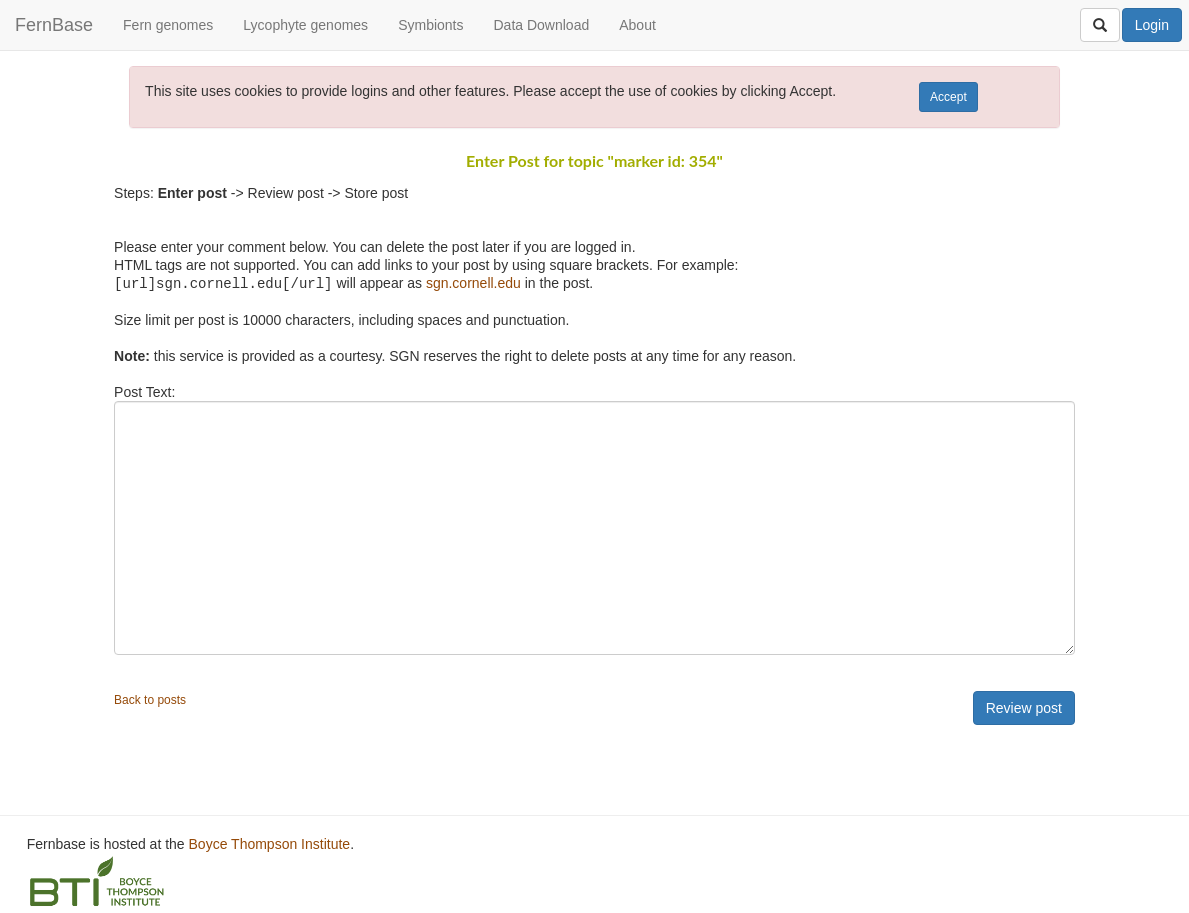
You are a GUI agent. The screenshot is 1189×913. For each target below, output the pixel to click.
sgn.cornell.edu (473, 283)
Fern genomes (168, 25)
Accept (948, 97)
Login (1152, 25)
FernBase (54, 25)
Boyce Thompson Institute (270, 843)
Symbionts (430, 25)
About (637, 25)
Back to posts (150, 699)
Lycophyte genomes (305, 25)
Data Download (541, 25)
